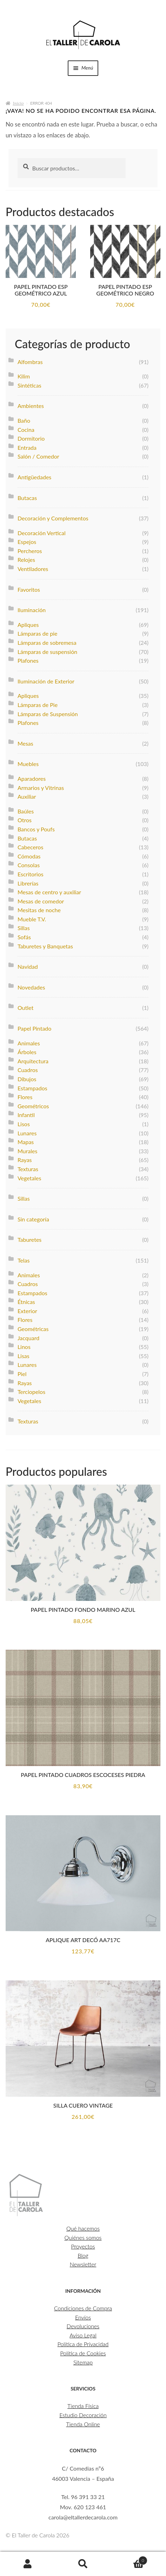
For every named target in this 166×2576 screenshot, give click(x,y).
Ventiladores (33, 568)
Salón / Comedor (38, 456)
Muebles (28, 763)
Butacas (27, 497)
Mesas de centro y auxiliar (49, 892)
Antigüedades (34, 477)
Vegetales (29, 1178)
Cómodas (29, 856)
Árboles (27, 1052)
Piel (22, 1373)
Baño (24, 420)
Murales (27, 1151)
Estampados (32, 1088)
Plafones (28, 660)
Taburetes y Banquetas (45, 946)
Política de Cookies (83, 2353)
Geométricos (33, 1106)
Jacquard (28, 1338)
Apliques (28, 624)
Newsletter (83, 2264)
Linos (24, 1346)
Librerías (28, 883)
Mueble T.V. (32, 919)
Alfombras (30, 361)
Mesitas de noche (39, 910)
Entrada (27, 447)
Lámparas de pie (38, 633)
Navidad (28, 966)
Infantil (26, 1114)
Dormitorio (31, 438)
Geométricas (33, 1328)
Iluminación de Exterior (46, 681)
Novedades (31, 987)
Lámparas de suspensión (47, 651)
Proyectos (83, 2246)
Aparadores (32, 778)
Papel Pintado (35, 1028)
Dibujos (27, 1079)
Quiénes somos (83, 2237)
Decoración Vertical (42, 533)
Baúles (26, 811)
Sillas (24, 927)
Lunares (27, 1133)
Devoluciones (83, 2326)
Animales (29, 1043)
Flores (25, 1097)
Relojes (26, 559)
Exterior (27, 1311)
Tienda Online (83, 2424)
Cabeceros (31, 847)
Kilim (24, 376)
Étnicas (26, 1301)
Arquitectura (33, 1061)
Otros (25, 820)
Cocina (26, 429)
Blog (83, 2255)
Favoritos (29, 589)
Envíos (83, 2317)
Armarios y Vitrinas (41, 787)
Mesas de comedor (41, 901)
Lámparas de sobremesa (47, 642)
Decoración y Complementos (53, 518)
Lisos (24, 1124)
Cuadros (28, 1069)
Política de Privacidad (83, 2344)
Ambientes (31, 405)
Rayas (25, 1159)
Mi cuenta (27, 2564)
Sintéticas (29, 385)
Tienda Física (83, 2405)
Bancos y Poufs (36, 829)
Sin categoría (33, 1219)
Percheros (30, 550)
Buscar (83, 2564)
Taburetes (29, 1239)
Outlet (25, 1007)
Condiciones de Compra (83, 2308)
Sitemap (83, 2362)
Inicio (18, 103)
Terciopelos (31, 1391)
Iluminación (32, 609)
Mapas (26, 1141)
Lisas (23, 1355)
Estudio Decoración (83, 2415)
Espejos (27, 541)
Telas (24, 1260)
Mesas (25, 743)
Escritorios (31, 874)
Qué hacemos (83, 2228)
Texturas (28, 1169)
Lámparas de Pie (38, 704)
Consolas (29, 865)
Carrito (129, 2559)
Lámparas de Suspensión (48, 713)
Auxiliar (27, 796)
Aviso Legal (83, 2335)
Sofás (24, 937)
